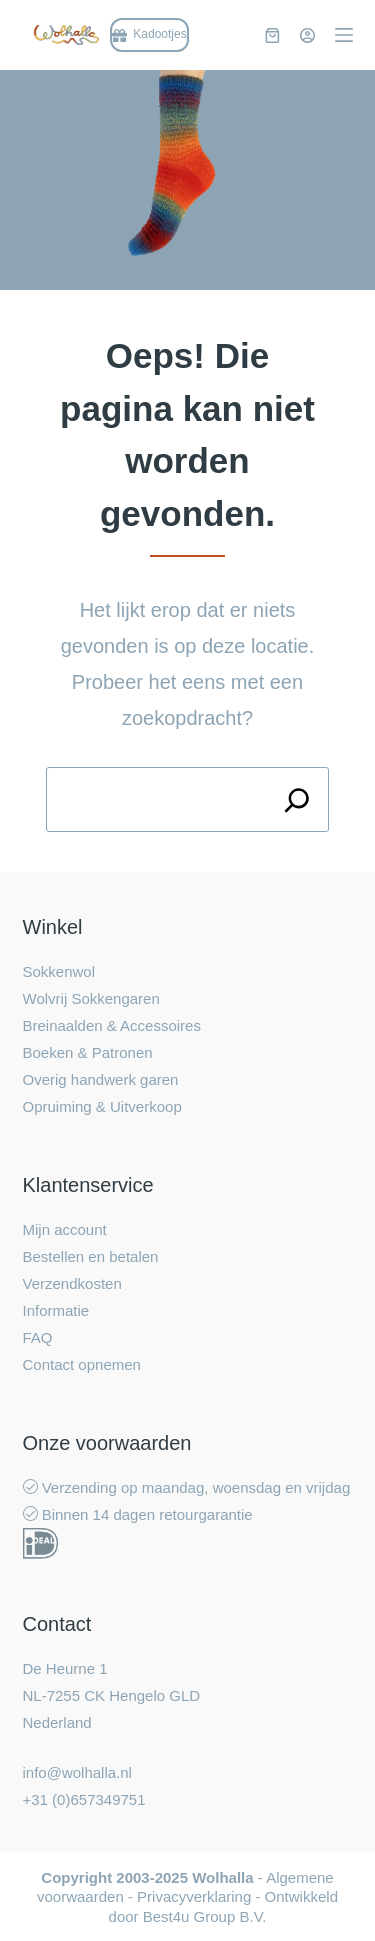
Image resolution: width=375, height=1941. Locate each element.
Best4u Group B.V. (205, 1916)
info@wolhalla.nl (77, 1772)
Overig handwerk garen (101, 1079)
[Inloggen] (307, 35)
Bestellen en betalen (91, 1256)
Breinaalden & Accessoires (112, 1025)
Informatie (56, 1310)
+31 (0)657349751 (84, 1799)
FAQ (38, 1337)
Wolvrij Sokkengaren (91, 998)
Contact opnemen (82, 1364)
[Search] (296, 799)
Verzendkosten (72, 1283)
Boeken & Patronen (88, 1052)
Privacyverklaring (194, 1896)
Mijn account (65, 1229)
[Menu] (344, 35)
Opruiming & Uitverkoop (102, 1106)
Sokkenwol (59, 971)
